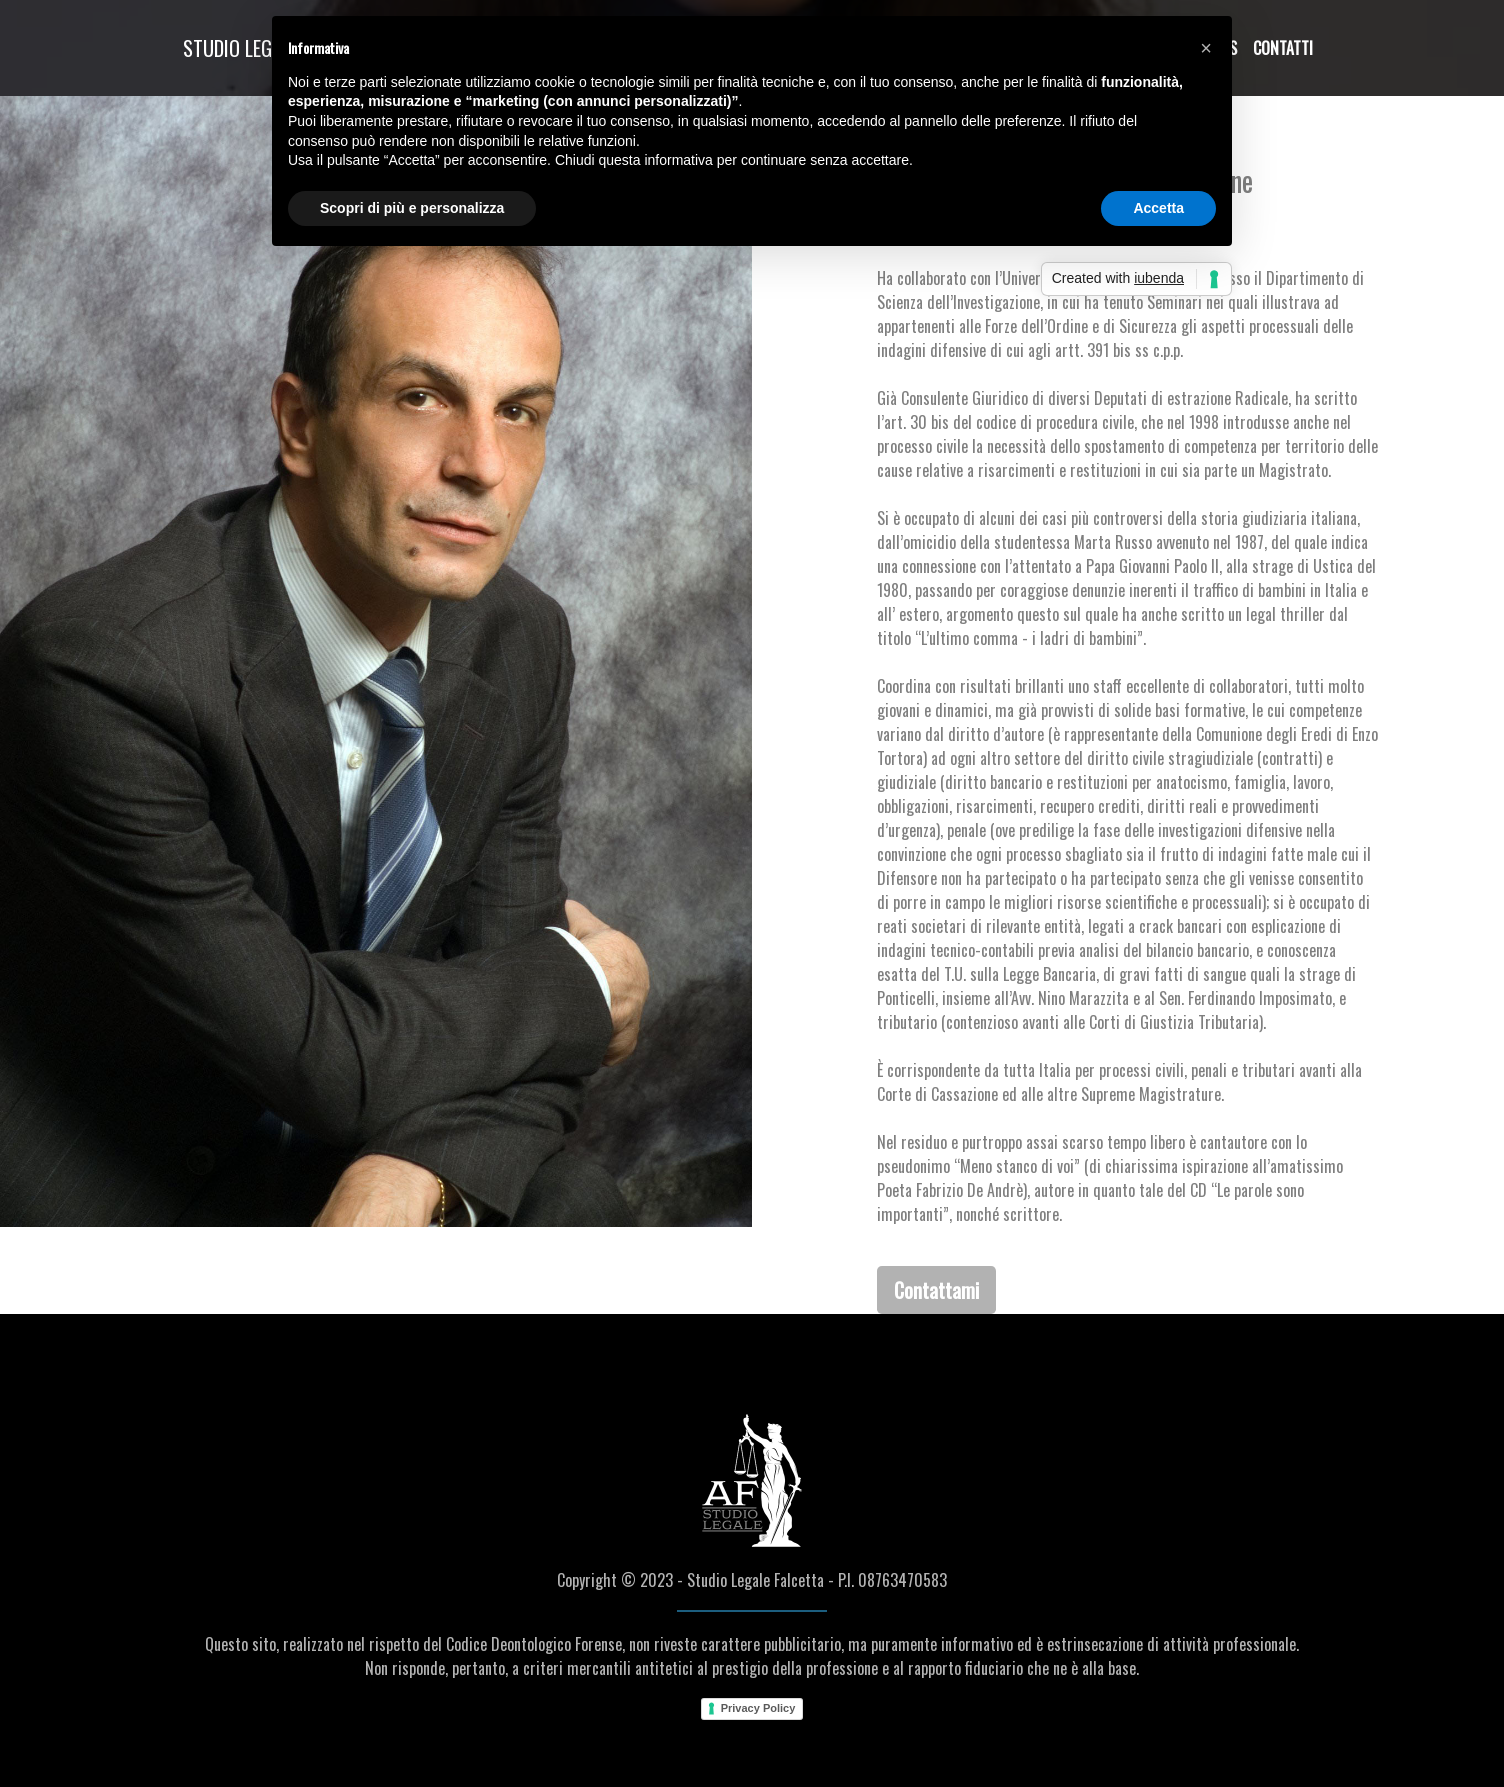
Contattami (936, 1290)
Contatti (1283, 48)
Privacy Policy (758, 1708)
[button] (1206, 48)
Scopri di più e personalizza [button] (412, 208)
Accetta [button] (1158, 208)
